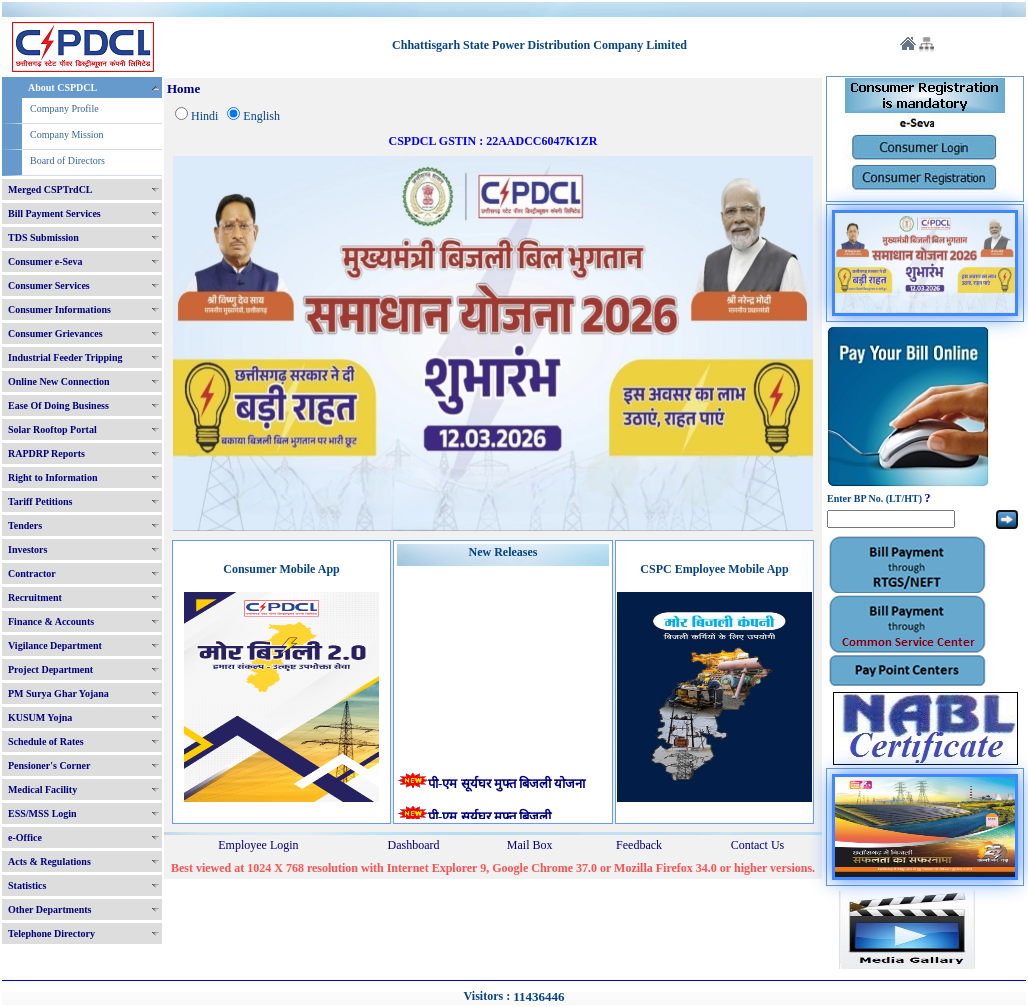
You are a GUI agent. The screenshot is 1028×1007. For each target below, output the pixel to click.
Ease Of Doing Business (58, 405)
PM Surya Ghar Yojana (58, 693)
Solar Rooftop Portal (52, 429)
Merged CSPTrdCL (50, 189)
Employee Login (258, 845)
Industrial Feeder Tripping (65, 357)
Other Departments (49, 909)
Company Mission (67, 134)
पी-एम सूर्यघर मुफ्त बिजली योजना (508, 784)
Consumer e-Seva (45, 261)
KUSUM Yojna (40, 717)
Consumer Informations (59, 309)
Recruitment (35, 597)
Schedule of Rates (46, 741)
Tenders (25, 525)
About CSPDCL (62, 87)
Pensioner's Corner (49, 765)
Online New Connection (59, 381)
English (261, 116)
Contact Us (758, 845)
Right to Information (52, 477)
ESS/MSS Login (42, 813)
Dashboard (414, 845)
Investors (27, 549)
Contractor (32, 573)
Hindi (204, 116)
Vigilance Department (55, 645)
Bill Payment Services (54, 213)
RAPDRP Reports (46, 453)
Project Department (50, 669)
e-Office (25, 837)
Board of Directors (67, 160)
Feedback (639, 845)
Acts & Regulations (49, 861)
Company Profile (64, 108)
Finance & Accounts (51, 621)
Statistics (27, 885)
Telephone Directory (51, 933)
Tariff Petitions (40, 501)
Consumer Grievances (55, 333)
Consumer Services (49, 285)
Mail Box (530, 845)
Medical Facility (42, 789)
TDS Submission (43, 237)
